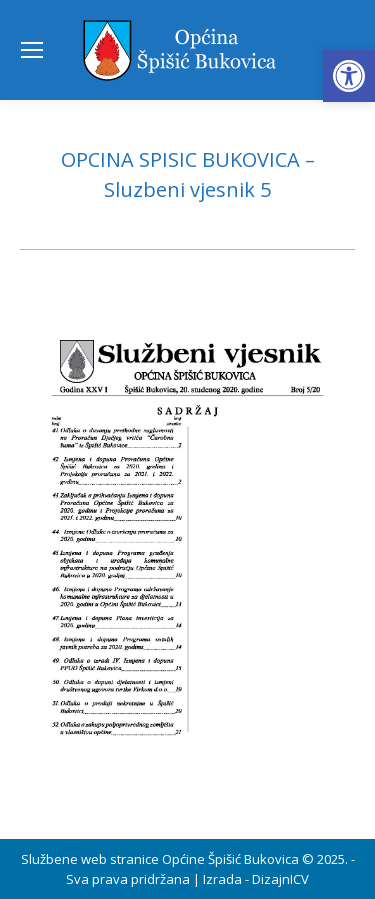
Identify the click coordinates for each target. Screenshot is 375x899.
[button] (349, 76)
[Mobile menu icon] (32, 50)
